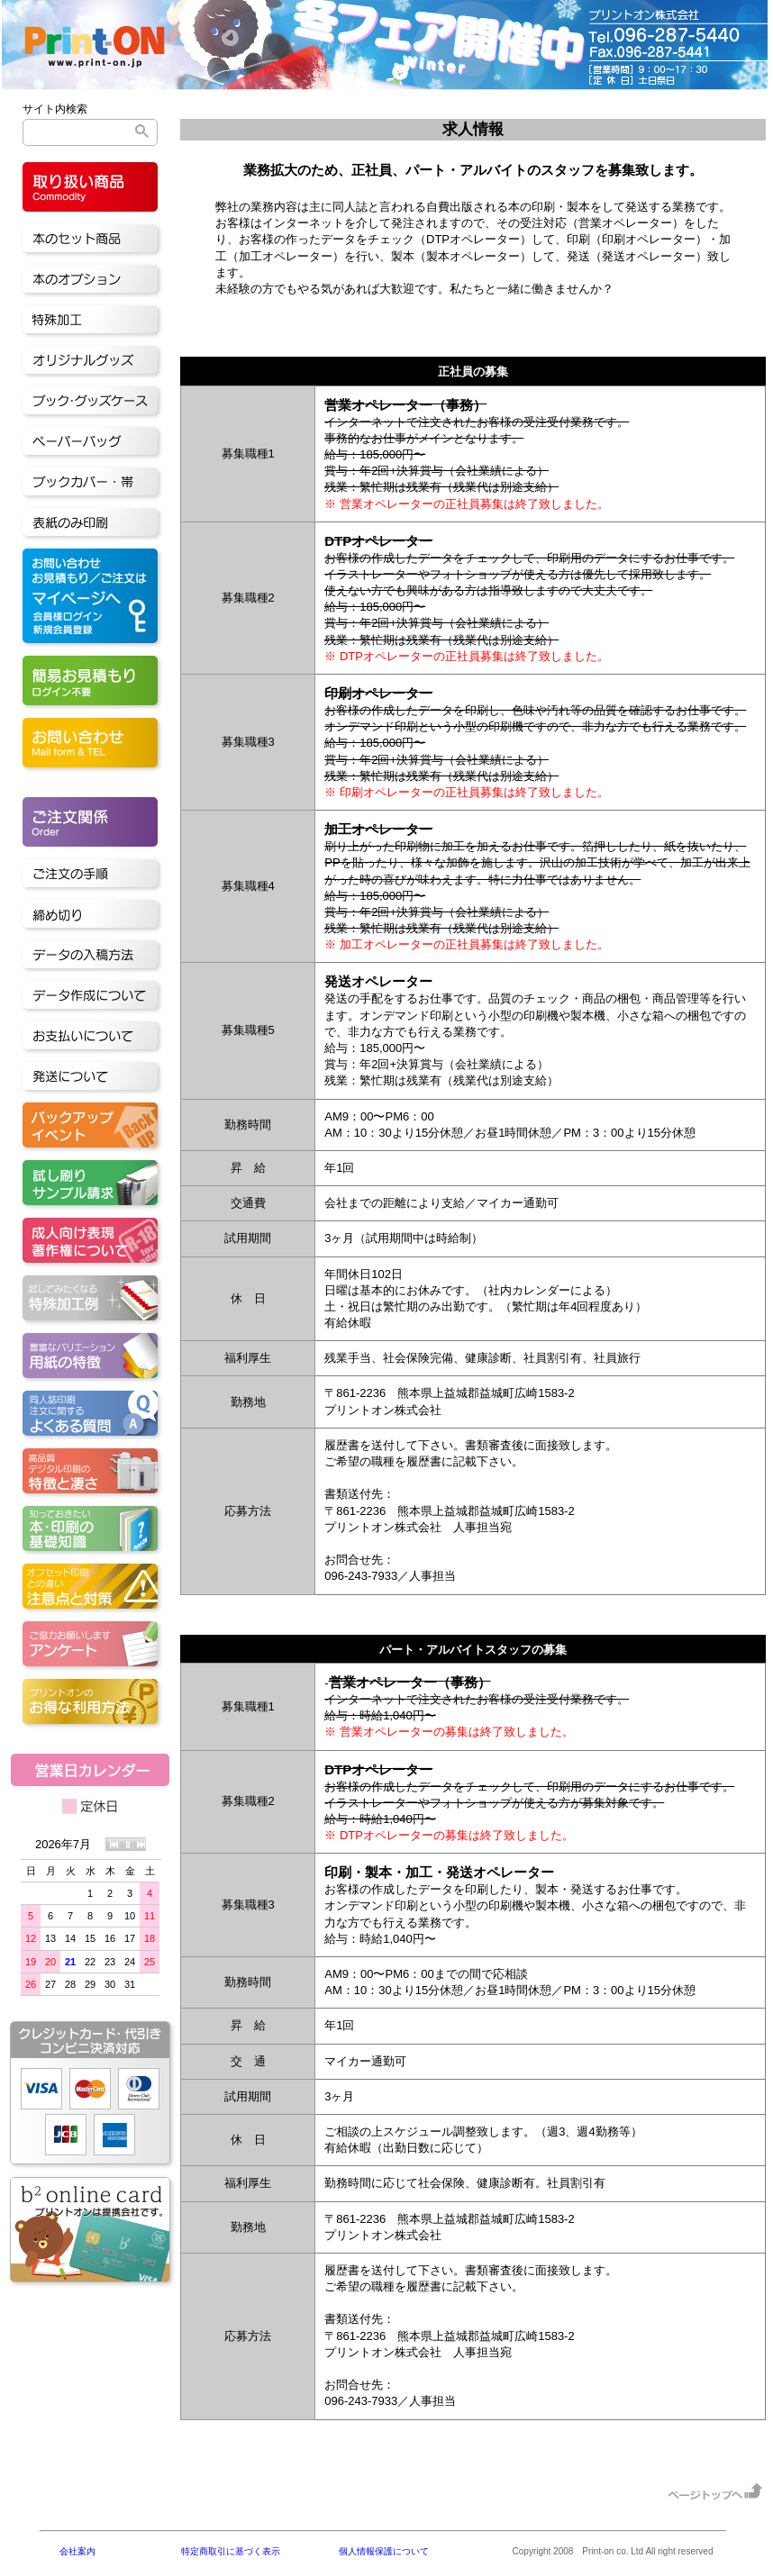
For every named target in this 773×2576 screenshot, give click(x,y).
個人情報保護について (384, 2551)
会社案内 (77, 2551)
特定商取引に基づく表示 (230, 2551)
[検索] (90, 132)
